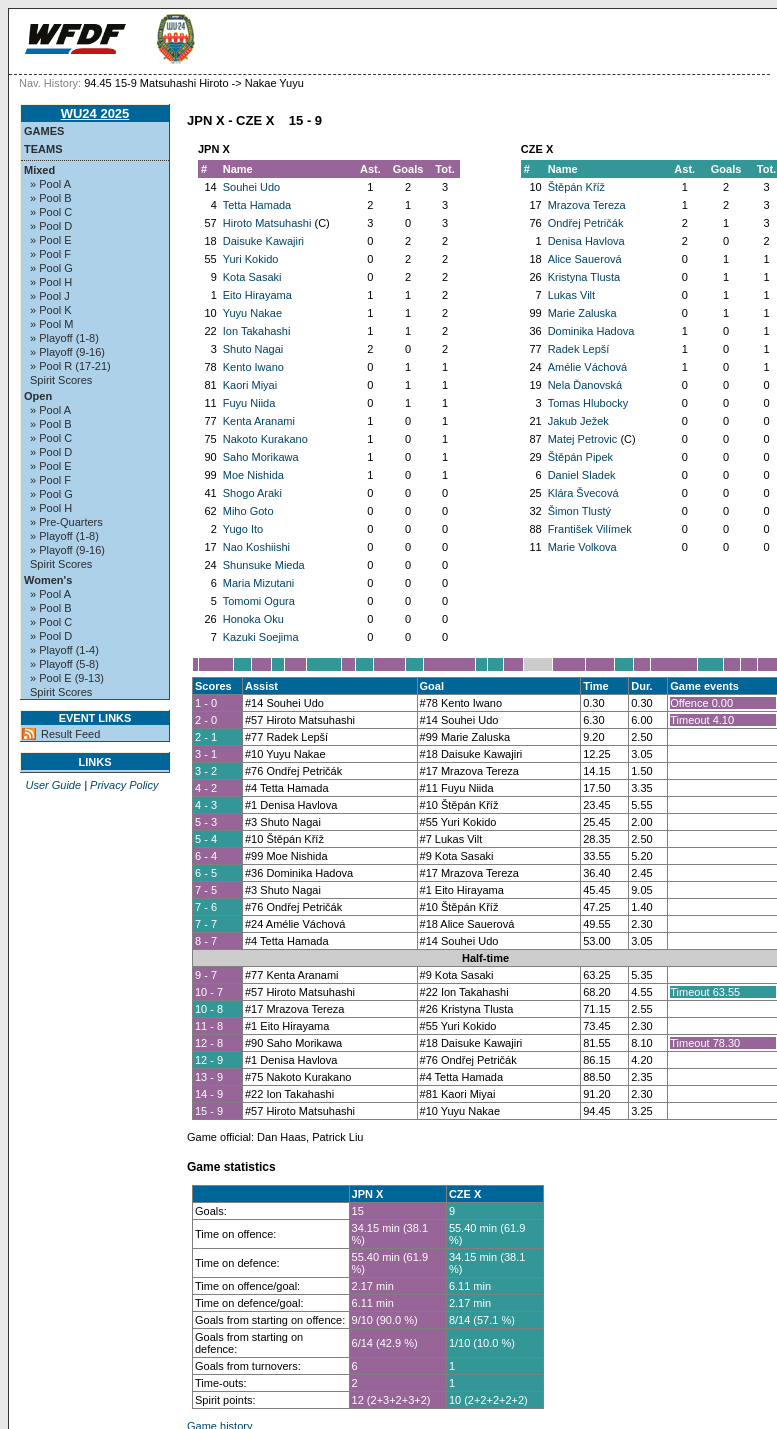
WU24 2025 (95, 113)
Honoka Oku (253, 619)
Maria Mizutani (259, 583)
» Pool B (51, 198)
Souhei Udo (252, 187)
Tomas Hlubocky (588, 403)
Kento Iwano (253, 367)
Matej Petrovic (583, 439)
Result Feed (70, 734)
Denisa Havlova (586, 241)
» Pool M (51, 324)
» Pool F (50, 254)
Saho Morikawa (261, 457)
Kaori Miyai (250, 385)
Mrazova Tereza (587, 205)
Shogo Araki (252, 493)
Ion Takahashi (257, 331)
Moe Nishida (253, 475)
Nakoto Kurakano (265, 439)
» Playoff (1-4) (64, 650)
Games (44, 131)
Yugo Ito (243, 529)
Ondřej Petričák (586, 223)
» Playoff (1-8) (64, 338)
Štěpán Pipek (580, 457)
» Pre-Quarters (66, 522)
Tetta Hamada (257, 205)
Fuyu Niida (249, 403)
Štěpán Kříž (576, 187)
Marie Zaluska (582, 313)
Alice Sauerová (585, 259)
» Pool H (51, 282)
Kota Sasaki (252, 277)
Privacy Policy (124, 785)
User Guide (53, 785)
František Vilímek (590, 529)
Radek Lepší (579, 349)
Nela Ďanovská (585, 385)
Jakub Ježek (578, 421)
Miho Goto (248, 511)
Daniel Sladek (582, 475)
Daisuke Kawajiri (263, 241)
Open (38, 396)
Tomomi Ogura (259, 601)
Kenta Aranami (259, 421)
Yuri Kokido (251, 259)
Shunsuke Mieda (264, 565)
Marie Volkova (582, 547)
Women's (48, 580)
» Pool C (51, 212)
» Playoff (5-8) (64, 664)
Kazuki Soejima (261, 637)
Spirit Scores (61, 380)
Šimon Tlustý (579, 511)
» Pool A (50, 184)
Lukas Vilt (572, 295)
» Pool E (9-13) (67, 678)
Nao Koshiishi (256, 547)
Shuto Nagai (253, 349)
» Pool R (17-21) (70, 366)
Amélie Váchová (588, 367)
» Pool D (51, 226)
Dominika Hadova (591, 331)
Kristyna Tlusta (584, 277)
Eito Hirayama (257, 295)
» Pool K (51, 310)
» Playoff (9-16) (67, 352)
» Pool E (51, 240)
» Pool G (51, 268)
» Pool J (50, 296)
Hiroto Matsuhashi (267, 223)
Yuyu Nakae (252, 313)
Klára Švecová (583, 493)
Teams (43, 149)
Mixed (39, 170)
